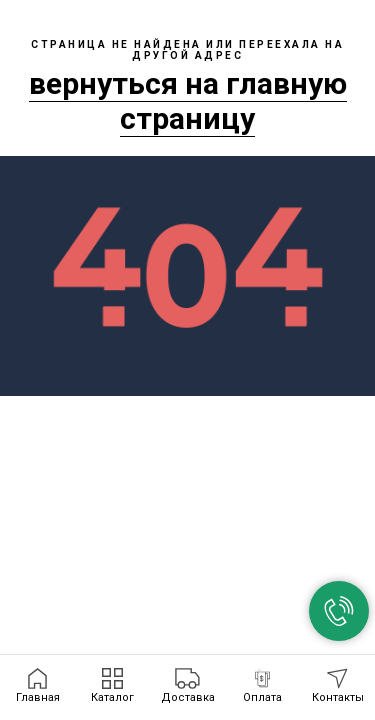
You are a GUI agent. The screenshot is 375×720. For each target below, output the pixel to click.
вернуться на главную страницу (188, 101)
